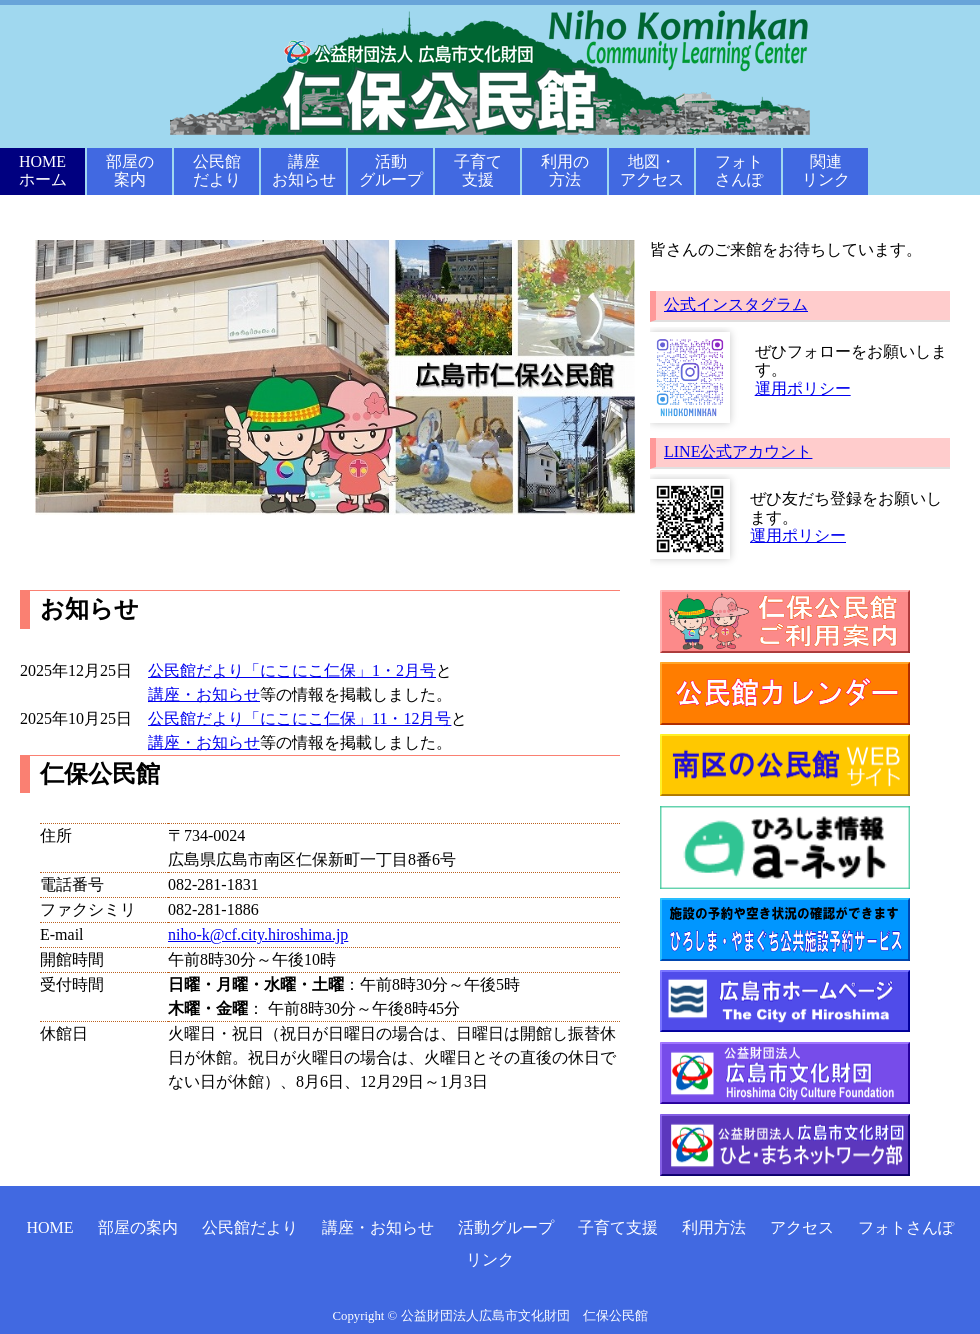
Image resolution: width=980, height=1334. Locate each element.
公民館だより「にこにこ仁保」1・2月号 (292, 670)
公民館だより (217, 170)
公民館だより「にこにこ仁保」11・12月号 (299, 718)
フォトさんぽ (739, 170)
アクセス (802, 1227)
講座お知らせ (304, 170)
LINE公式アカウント (738, 451)
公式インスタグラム (736, 304)
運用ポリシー (803, 388)
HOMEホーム (43, 170)
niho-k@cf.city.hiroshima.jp (258, 934)
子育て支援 (478, 170)
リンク (490, 1259)
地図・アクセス (652, 170)
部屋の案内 (130, 170)
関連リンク (826, 170)
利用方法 (714, 1227)
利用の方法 (565, 170)
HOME (49, 1227)
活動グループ (391, 170)
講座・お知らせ (204, 694)
